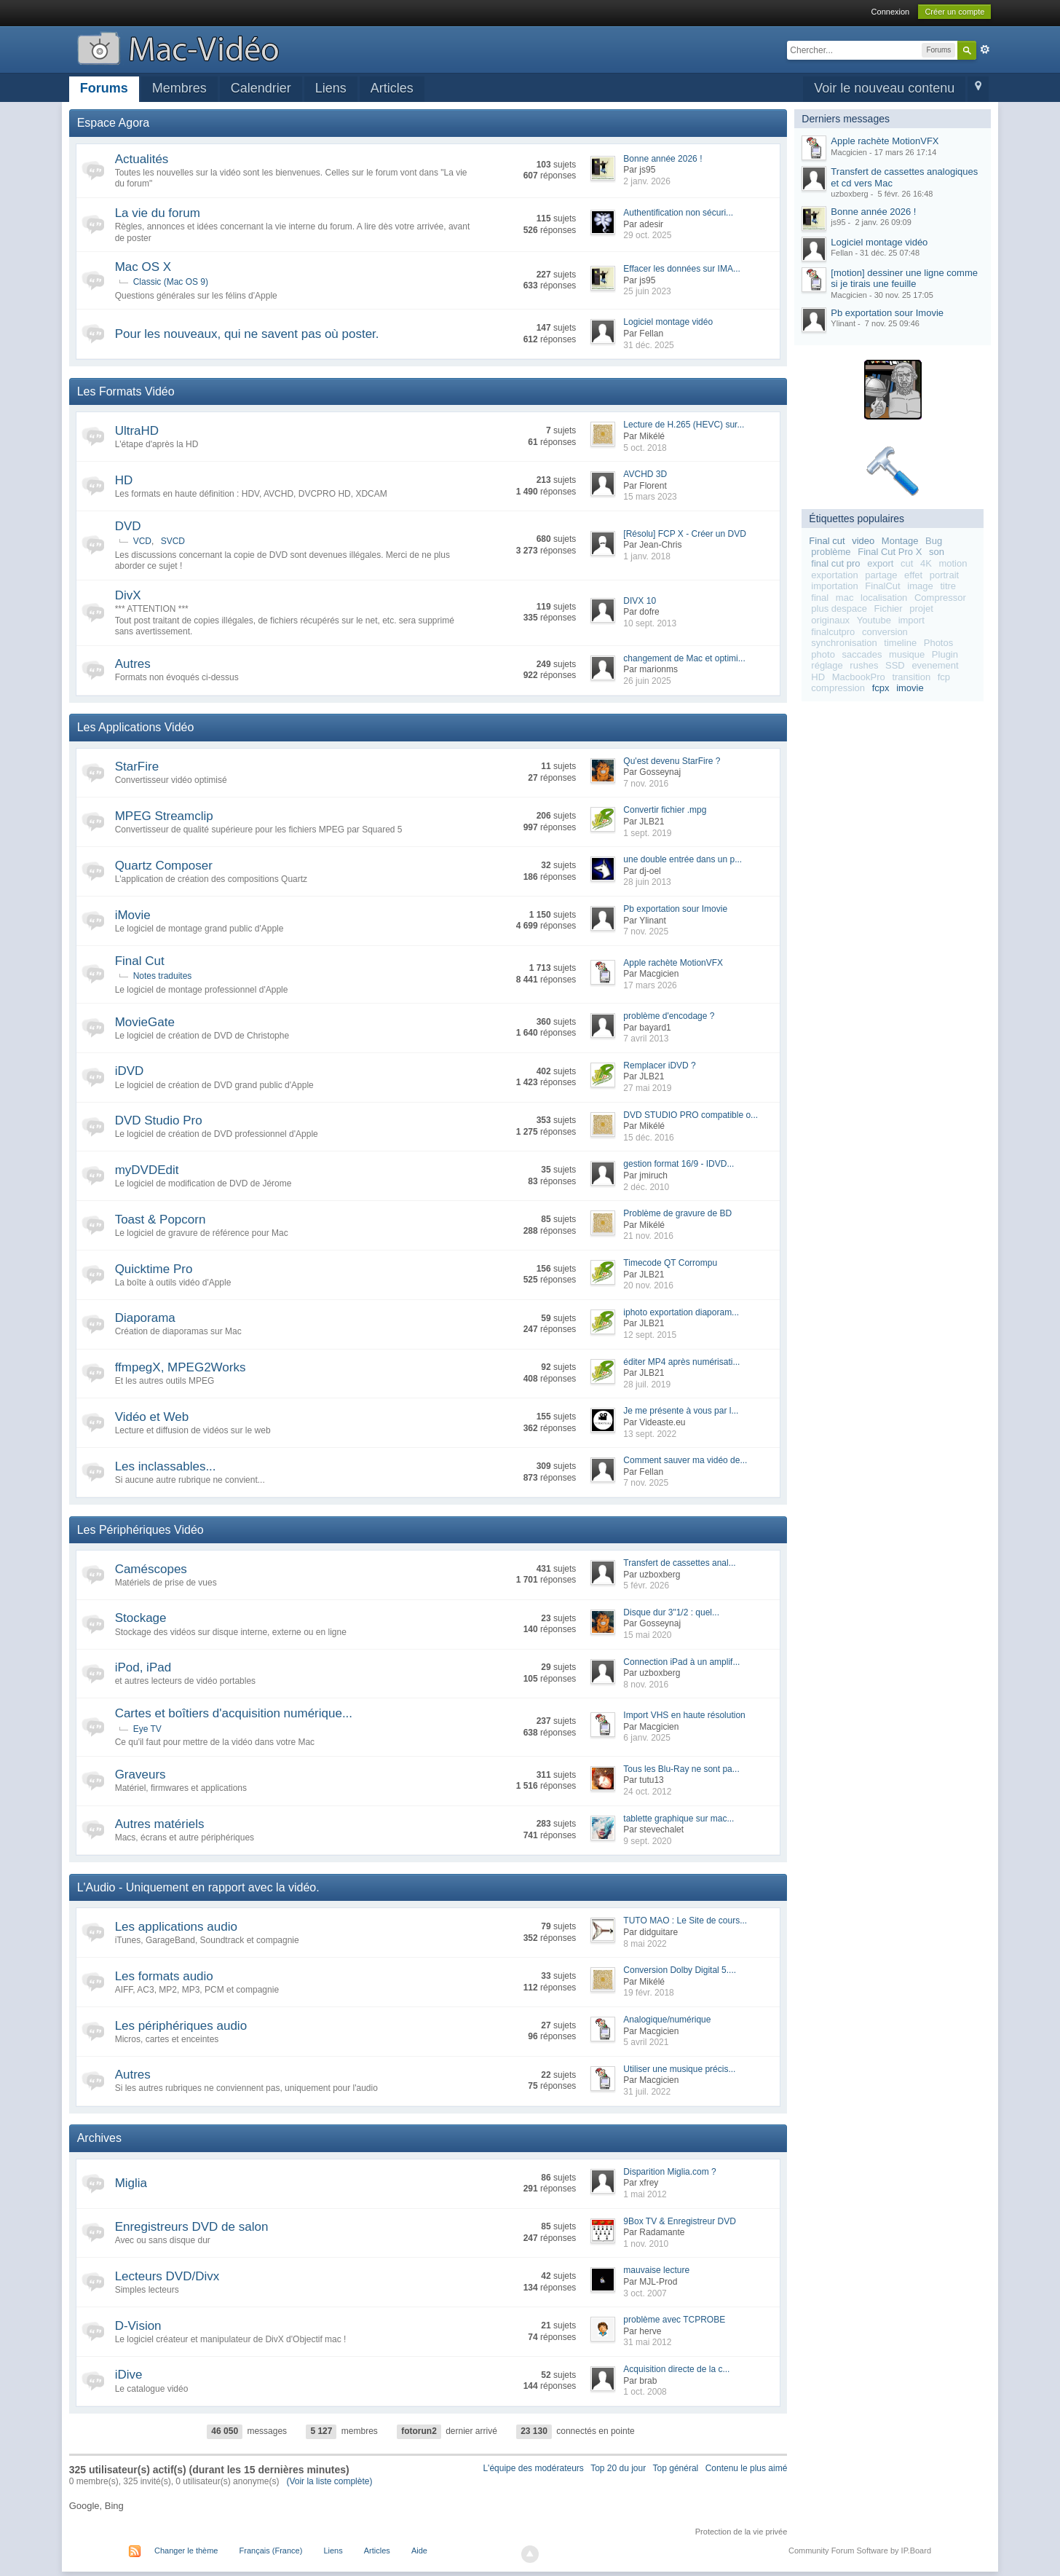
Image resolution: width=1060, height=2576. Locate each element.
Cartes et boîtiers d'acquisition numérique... (233, 1713)
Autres (133, 664)
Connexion (890, 11)
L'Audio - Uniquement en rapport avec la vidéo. (198, 1887)
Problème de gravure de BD (677, 1213)
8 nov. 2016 (645, 1684)
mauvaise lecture (656, 2270)
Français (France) (271, 2550)
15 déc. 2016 (648, 1138)
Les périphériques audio (181, 2026)
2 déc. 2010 (646, 1187)
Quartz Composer (164, 866)
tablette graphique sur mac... (678, 1818)
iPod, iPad (143, 1667)
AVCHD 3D (645, 474)
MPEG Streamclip (164, 816)
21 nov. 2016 (648, 1236)
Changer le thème (186, 2550)
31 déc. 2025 (648, 345)
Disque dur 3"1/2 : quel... (671, 1612)
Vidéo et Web (152, 1417)
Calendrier (261, 88)
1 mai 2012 (644, 2194)
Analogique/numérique (667, 2019)
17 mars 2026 (649, 985)
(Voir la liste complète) (329, 2481)
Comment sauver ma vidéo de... (685, 1460)
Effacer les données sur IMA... (681, 269)
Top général (676, 2468)
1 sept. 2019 (647, 833)
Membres (179, 88)
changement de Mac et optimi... (684, 658)
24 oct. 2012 (647, 1792)
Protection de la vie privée (741, 2531)
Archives (99, 2138)
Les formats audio (164, 1976)
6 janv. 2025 (647, 1738)
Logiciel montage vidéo (668, 322)
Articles (392, 88)
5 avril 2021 (645, 2042)
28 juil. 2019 (647, 1384)
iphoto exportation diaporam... (681, 1312)
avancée (985, 49)
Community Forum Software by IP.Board (859, 2550)
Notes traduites (162, 976)
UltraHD (137, 431)
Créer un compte (954, 11)
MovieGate (145, 1022)
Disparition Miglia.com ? (669, 2172)
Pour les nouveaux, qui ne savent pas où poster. (247, 334)
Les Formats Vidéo (126, 391)
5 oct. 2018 (644, 448)
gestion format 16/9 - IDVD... (678, 1164)
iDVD (129, 1071)
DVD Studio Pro (158, 1120)
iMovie (133, 915)
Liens (331, 88)
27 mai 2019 (647, 1088)
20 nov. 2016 (648, 1285)
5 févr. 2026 (646, 1585)
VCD (142, 541)
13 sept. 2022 (649, 1434)
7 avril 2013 (645, 1038)
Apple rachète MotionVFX (673, 963)
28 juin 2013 (647, 882)
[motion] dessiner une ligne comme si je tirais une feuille (904, 278)
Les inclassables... (165, 1466)
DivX (128, 595)
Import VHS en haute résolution (684, 1715)
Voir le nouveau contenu (884, 88)
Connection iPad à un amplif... (681, 1662)
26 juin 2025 (647, 681)
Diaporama (145, 1318)
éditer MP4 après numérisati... (681, 1362)
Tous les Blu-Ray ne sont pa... (681, 1769)
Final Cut (140, 961)
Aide (419, 2550)
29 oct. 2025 (647, 235)
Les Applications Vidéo (135, 727)
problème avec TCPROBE (674, 2320)
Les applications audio (176, 1927)
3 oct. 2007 (644, 2293)
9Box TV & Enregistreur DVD (679, 2221)
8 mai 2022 (644, 1944)
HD (124, 480)
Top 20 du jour (618, 2468)
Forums (104, 88)
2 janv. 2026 (647, 181)
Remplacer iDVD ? (659, 1065)
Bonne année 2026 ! (662, 159)
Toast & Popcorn (160, 1219)
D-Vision (138, 2326)
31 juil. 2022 (647, 2092)
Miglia (131, 2183)
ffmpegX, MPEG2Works (180, 1367)
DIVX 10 (639, 601)
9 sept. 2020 (647, 1841)
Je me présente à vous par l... (680, 1411)
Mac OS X (143, 267)
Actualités (142, 159)
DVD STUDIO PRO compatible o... (690, 1115)
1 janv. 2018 (647, 556)
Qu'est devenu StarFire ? (671, 761)
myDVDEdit (147, 1170)
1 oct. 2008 (644, 2392)
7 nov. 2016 (645, 784)
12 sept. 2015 (649, 1335)
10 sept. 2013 (649, 623)
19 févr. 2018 (648, 1993)
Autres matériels (160, 1824)
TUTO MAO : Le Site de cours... (685, 1920)
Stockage (141, 1618)
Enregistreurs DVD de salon (192, 2227)
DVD (128, 526)
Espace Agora (113, 123)
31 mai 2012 (647, 2342)
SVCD (173, 541)
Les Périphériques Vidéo (140, 1530)
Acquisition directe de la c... (676, 2369)
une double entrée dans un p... (682, 859)
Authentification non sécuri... (678, 213)
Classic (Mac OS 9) (170, 282)
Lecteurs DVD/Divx (167, 2276)
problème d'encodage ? (668, 1016)
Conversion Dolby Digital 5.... (679, 1970)
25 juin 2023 (647, 291)
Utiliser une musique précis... (679, 2069)
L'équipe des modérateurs (533, 2468)
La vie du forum (157, 213)
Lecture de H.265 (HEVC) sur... (683, 425)
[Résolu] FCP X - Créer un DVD (684, 534)
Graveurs (140, 1774)
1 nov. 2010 (645, 2244)
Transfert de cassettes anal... (679, 1563)
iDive (129, 2375)
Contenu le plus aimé (746, 2468)
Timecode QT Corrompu (670, 1263)
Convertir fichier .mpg (664, 810)
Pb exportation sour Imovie (675, 909)
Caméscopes (151, 1569)
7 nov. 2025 (645, 931)
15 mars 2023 (649, 497)
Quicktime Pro (154, 1269)
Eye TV (147, 1729)
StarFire (137, 766)
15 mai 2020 (647, 1635)
